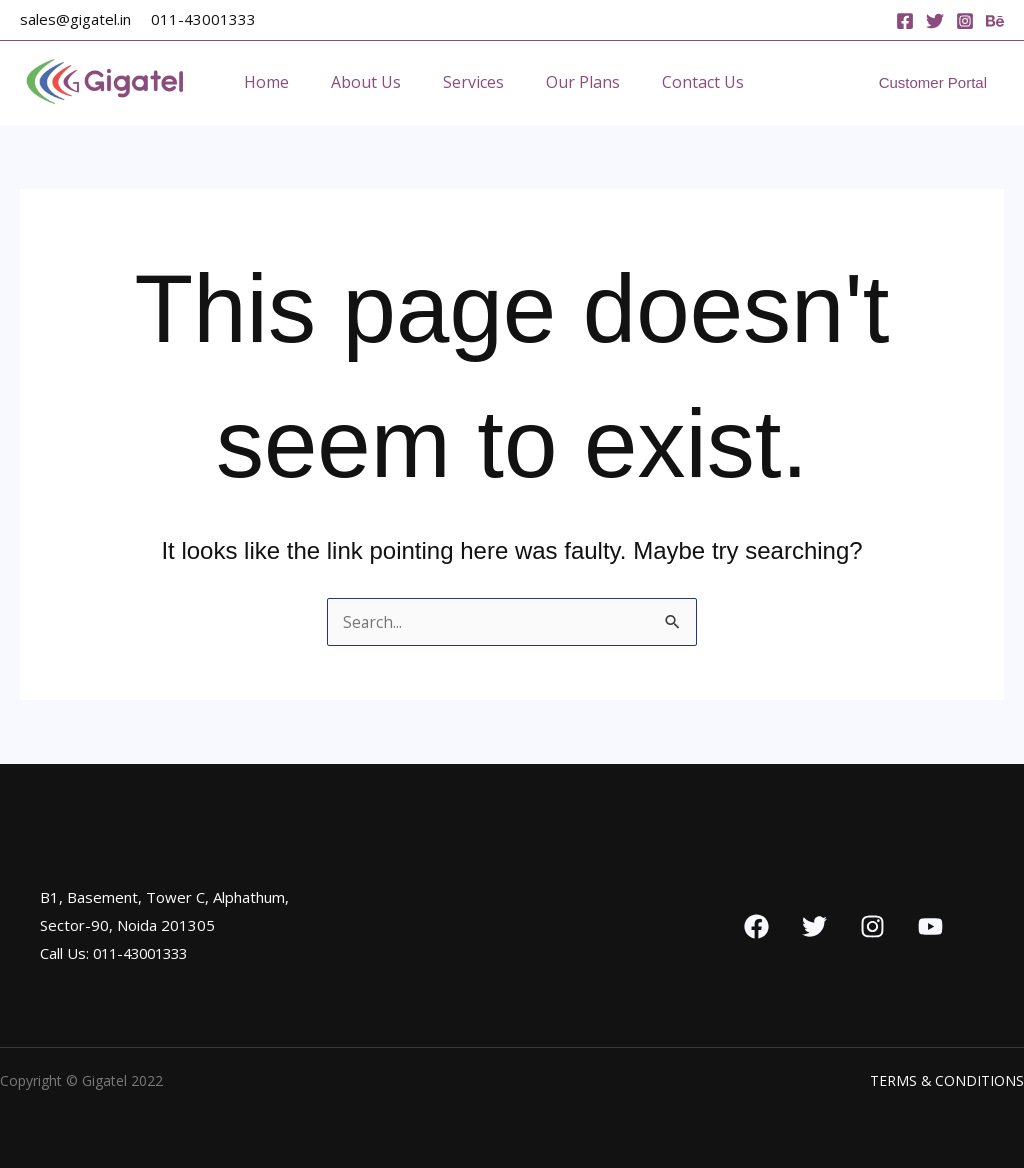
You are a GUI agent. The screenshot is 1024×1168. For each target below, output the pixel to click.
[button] (933, 82)
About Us (375, 82)
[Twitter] (935, 21)
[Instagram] (965, 21)
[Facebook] (905, 21)
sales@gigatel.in (75, 19)
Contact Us (730, 82)
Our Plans (604, 82)
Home (269, 82)
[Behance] (995, 21)
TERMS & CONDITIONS (946, 1080)
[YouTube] (930, 926)
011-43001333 (203, 19)
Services (488, 82)
